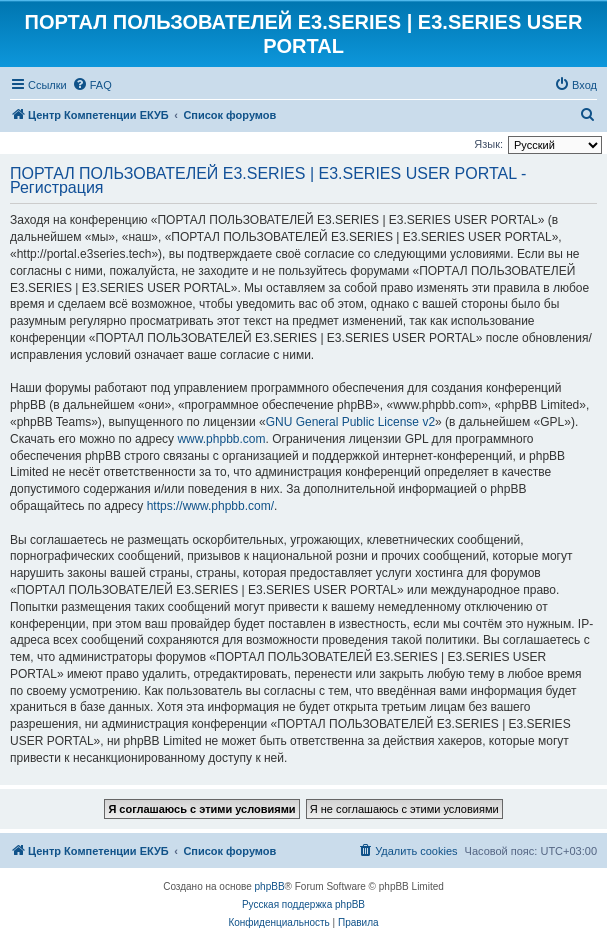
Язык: (488, 144)
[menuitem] (92, 85)
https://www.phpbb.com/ (210, 506)
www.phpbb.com (221, 439)
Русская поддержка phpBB (303, 904)
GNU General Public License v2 (350, 422)
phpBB (270, 886)
